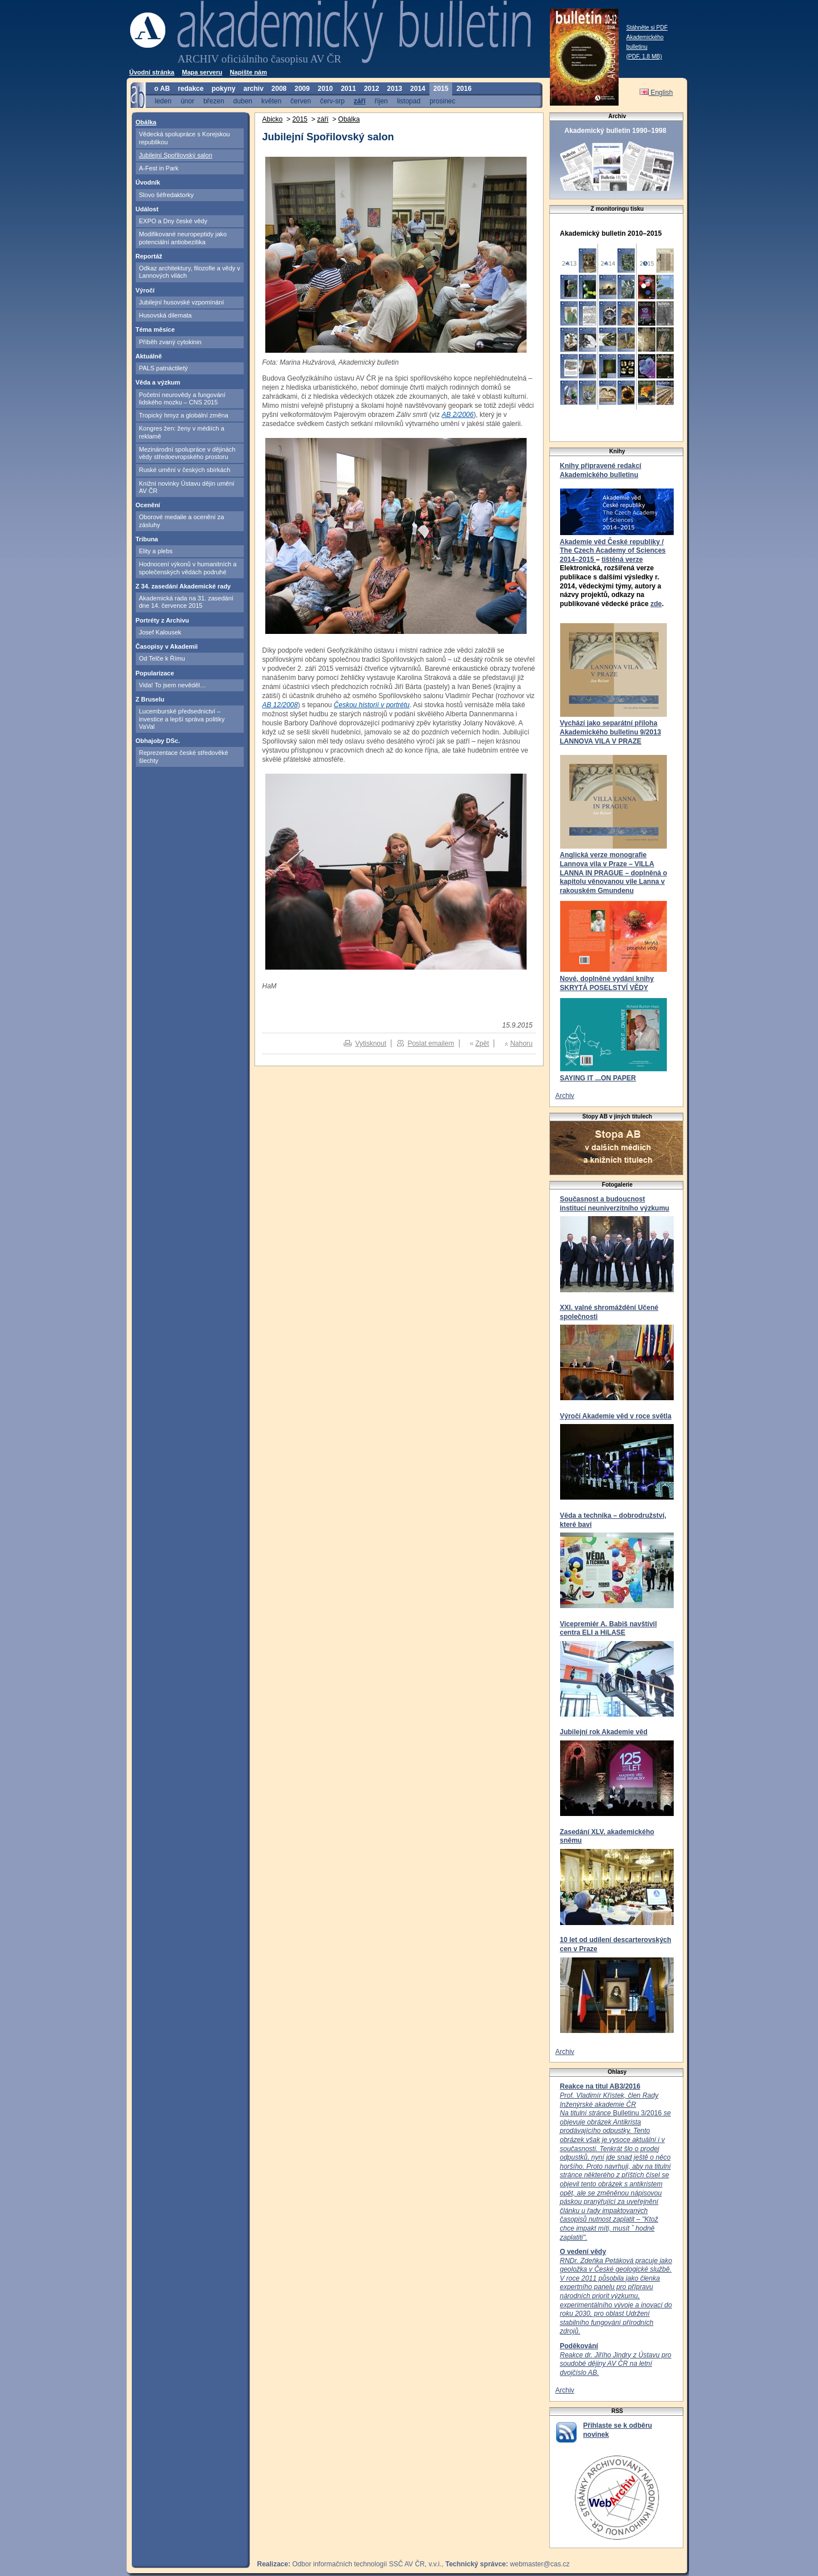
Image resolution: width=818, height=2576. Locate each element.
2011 (348, 89)
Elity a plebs (156, 551)
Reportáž (149, 256)
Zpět (482, 1043)
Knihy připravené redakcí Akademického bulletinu (600, 470)
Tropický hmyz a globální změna (183, 415)
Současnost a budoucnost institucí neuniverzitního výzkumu (615, 1203)
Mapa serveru (202, 72)
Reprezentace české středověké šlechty (183, 756)
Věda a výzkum (158, 382)
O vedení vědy (583, 2252)
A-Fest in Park (159, 168)
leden (163, 101)
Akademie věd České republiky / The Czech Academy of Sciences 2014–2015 (613, 550)
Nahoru (521, 1043)
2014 (417, 89)
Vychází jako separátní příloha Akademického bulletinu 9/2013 (610, 727)
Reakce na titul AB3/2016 (600, 2086)
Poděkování (579, 2346)
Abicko (272, 119)
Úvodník (148, 182)
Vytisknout (370, 1043)
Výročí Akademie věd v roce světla (615, 1416)
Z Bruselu (150, 699)
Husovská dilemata (165, 315)
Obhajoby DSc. (158, 740)
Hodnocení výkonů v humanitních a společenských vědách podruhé (188, 568)
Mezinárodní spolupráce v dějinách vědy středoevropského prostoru (187, 453)
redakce (190, 89)
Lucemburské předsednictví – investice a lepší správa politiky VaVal (182, 719)
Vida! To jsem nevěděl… (172, 685)
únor (187, 101)
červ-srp (332, 101)
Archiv (565, 1096)
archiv (253, 89)
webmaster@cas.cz (540, 2564)
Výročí (145, 290)
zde (656, 604)
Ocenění (148, 505)
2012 (371, 89)
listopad (408, 101)
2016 (463, 89)
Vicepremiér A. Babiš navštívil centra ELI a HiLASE (608, 1628)
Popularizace (155, 673)
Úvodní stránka (152, 72)
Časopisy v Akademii (167, 646)
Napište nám (248, 72)
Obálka (146, 122)
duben (242, 101)
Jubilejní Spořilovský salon (175, 155)
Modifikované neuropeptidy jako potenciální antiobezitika (183, 238)
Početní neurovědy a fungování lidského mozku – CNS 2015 (182, 398)
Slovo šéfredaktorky (166, 194)
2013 (394, 89)
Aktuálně (149, 356)
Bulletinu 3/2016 (615, 2166)
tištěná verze (622, 559)
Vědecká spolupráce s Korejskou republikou (184, 138)
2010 (325, 89)
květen (271, 101)
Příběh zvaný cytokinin (170, 342)
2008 (279, 89)
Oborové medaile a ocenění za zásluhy (181, 520)
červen (300, 101)
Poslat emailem (430, 1043)
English (656, 93)
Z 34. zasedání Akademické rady (183, 586)
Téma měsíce (155, 329)
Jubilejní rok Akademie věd (604, 1732)
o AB (162, 89)
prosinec (442, 101)
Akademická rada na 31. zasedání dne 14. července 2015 (186, 602)
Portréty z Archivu (162, 620)
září (360, 101)
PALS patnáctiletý (163, 368)
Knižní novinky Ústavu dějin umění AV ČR (187, 487)
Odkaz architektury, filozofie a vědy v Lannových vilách (189, 272)
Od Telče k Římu (162, 658)
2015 (441, 89)
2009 (302, 89)
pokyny (223, 89)
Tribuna (147, 539)
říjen (380, 101)
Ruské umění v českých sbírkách (185, 469)
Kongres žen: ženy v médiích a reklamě (181, 432)
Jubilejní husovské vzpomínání (181, 302)
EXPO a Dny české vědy (173, 221)
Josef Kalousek (160, 632)
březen (213, 101)
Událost (147, 209)
